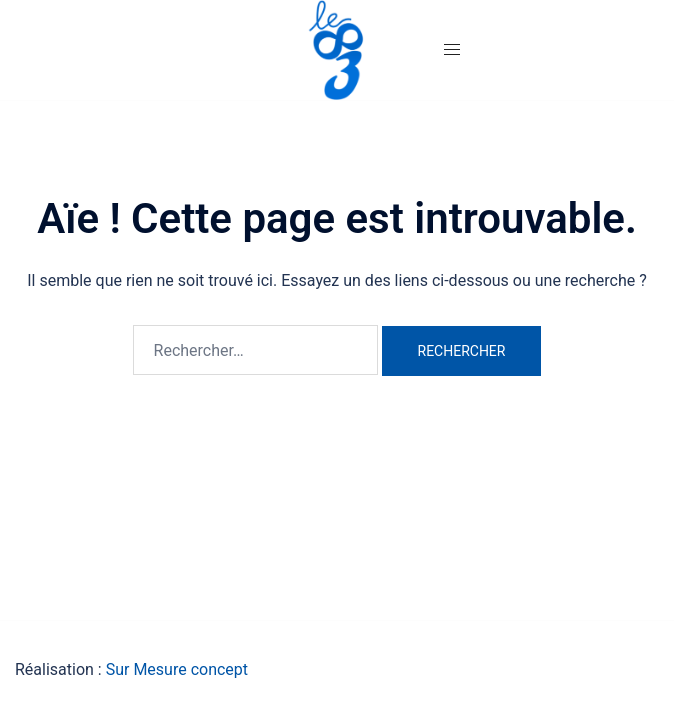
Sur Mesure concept (177, 669)
